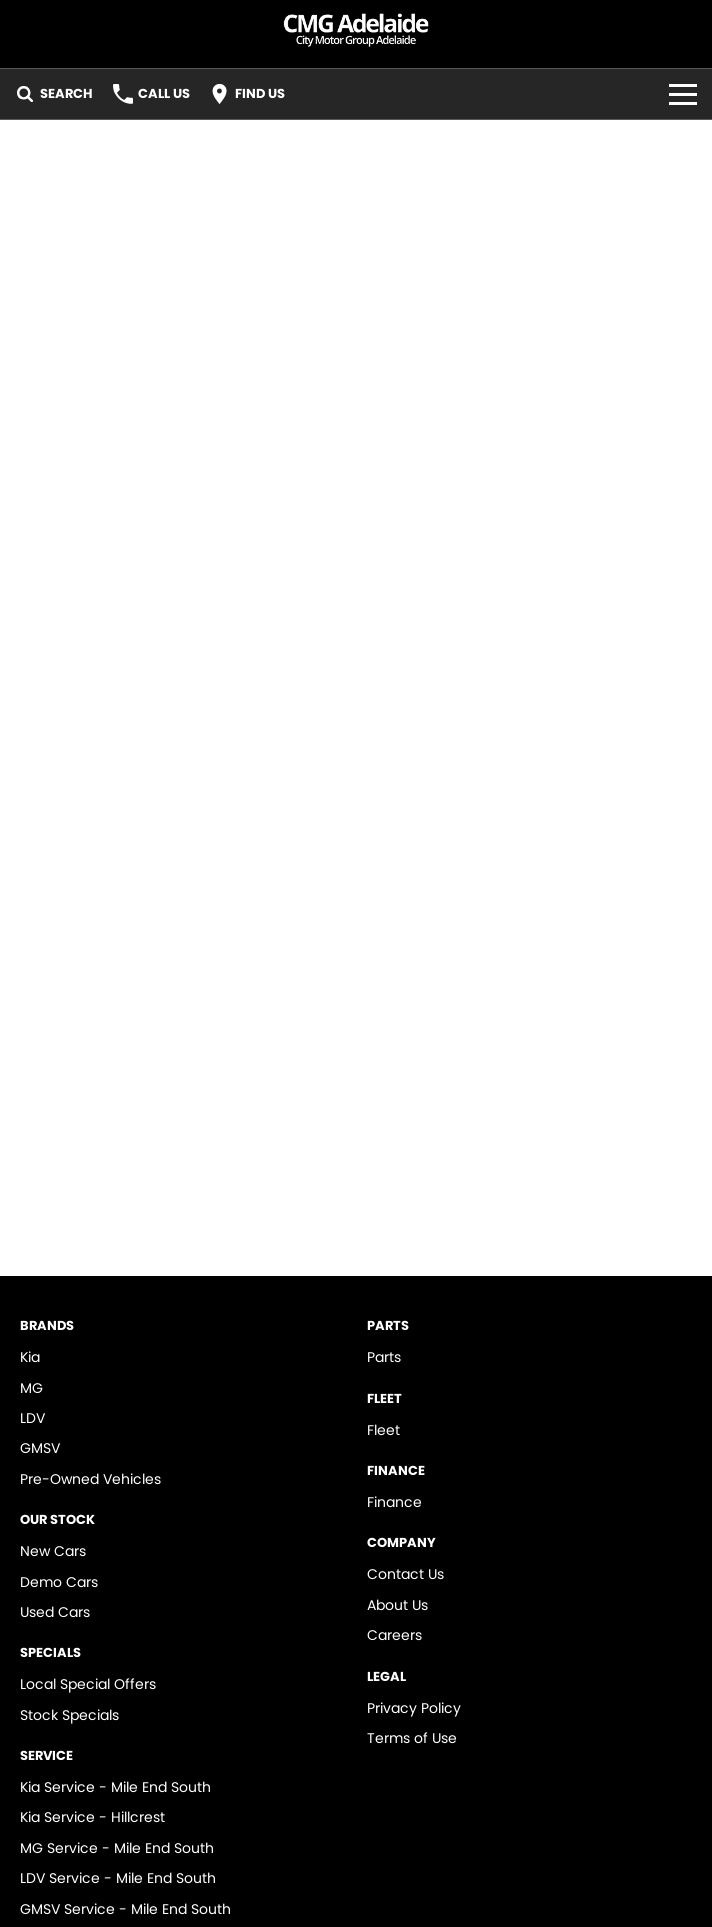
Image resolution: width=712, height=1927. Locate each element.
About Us (397, 1605)
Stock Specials (69, 1715)
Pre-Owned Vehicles (90, 1479)
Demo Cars (59, 1582)
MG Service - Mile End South (117, 1848)
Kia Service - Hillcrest (92, 1817)
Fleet (383, 1430)
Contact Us (405, 1574)
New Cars (53, 1551)
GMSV (40, 1448)
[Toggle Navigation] (683, 94)
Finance (394, 1502)
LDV (32, 1418)
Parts (384, 1357)
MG (31, 1388)
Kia (30, 1357)
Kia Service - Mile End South (115, 1787)
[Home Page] (356, 26)
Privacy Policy (414, 1708)
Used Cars (55, 1612)
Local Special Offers (88, 1684)
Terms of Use (412, 1738)
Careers (394, 1635)
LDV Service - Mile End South (118, 1878)
